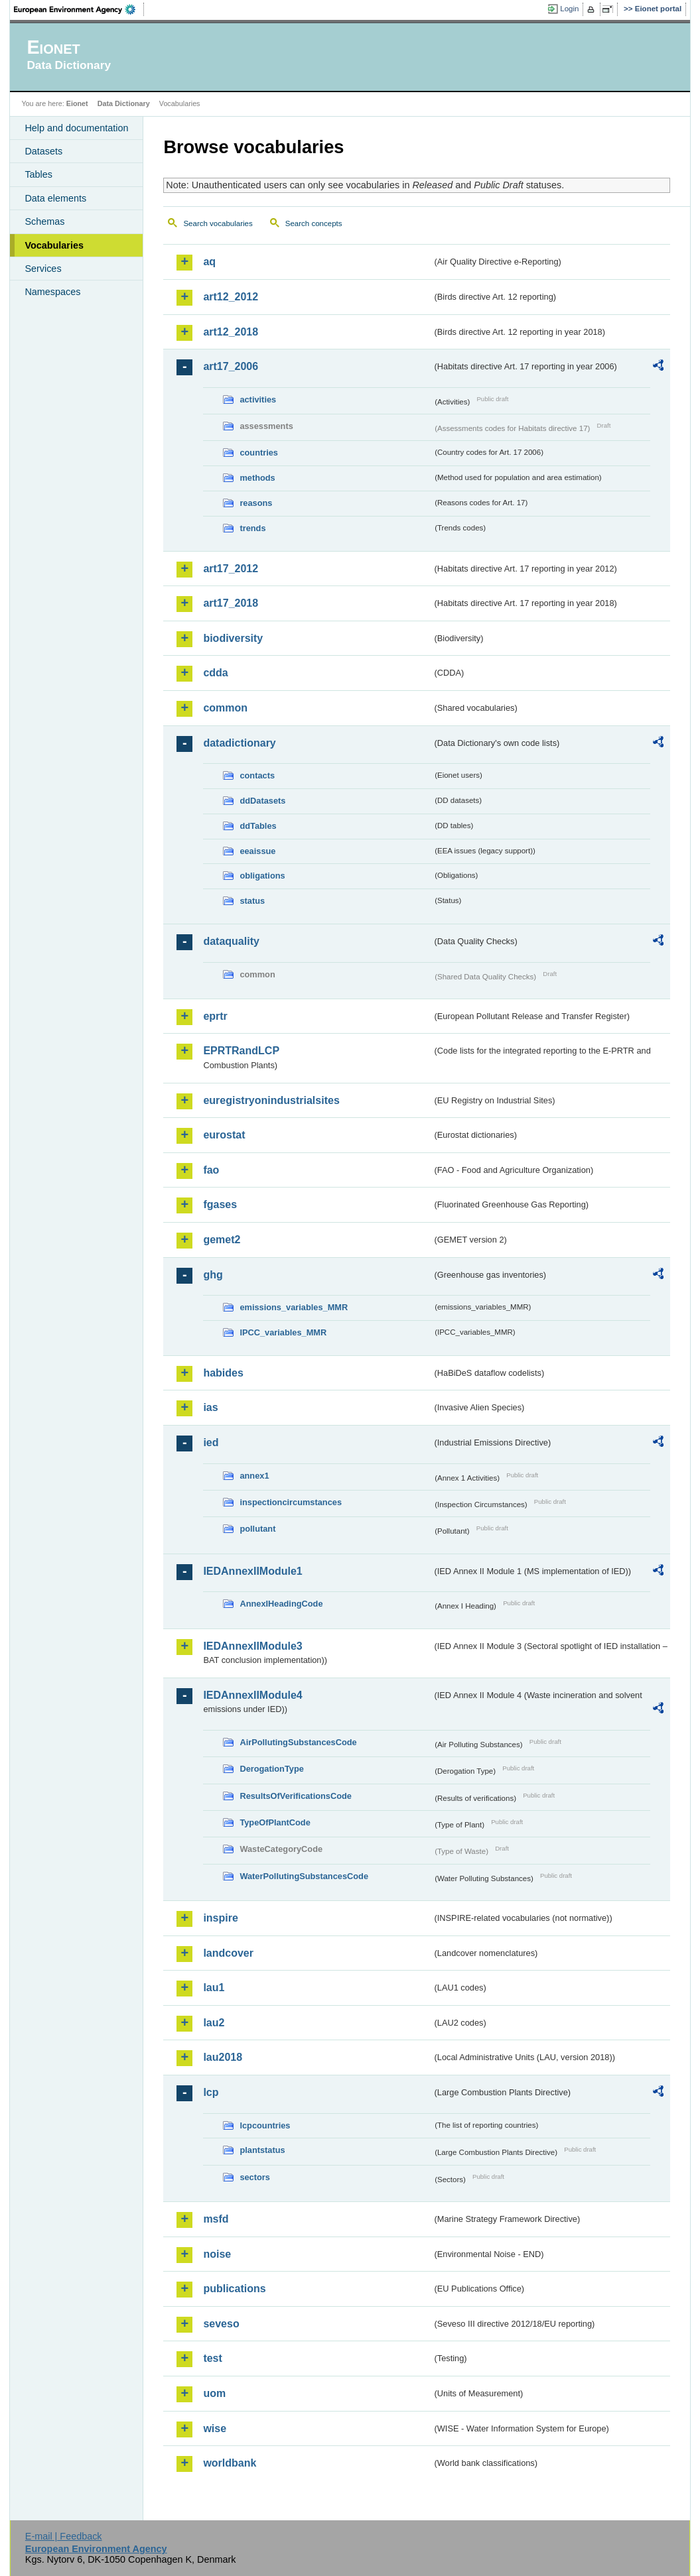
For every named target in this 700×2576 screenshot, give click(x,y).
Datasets (43, 151)
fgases (220, 1204)
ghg (212, 1274)
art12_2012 (230, 296)
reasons (256, 503)
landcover (228, 1953)
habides (223, 1373)
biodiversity (233, 638)
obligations (262, 876)
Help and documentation (76, 128)
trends (252, 528)
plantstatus (262, 2150)
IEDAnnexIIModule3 (252, 1646)
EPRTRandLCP (241, 1050)
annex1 (254, 1476)
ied (210, 1442)
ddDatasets (262, 801)
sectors (255, 2177)
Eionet (77, 103)
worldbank (229, 2463)
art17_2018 (230, 603)
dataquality (231, 941)
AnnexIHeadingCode (281, 1604)
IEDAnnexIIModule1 (252, 1571)
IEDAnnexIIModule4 (252, 1695)
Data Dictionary (124, 103)
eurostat (224, 1134)
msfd (215, 2219)
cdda (215, 672)
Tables (38, 174)
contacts (257, 775)
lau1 (213, 1987)
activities (258, 399)
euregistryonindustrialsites (271, 1100)
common (225, 707)
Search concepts (313, 223)
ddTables (258, 826)
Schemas (44, 221)
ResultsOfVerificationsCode (296, 1796)
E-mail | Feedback (63, 2536)
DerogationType (271, 1769)
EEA (79, 9)
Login (569, 9)
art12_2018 (230, 331)
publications (234, 2288)
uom (214, 2393)
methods (257, 478)
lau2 (213, 2022)
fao (211, 1170)
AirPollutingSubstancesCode (298, 1742)
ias (210, 1407)
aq (209, 261)
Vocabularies (54, 245)
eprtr (215, 1016)
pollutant (257, 1529)
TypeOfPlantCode (275, 1822)
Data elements (55, 198)
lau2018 (222, 2057)
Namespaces (52, 291)
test (212, 2358)
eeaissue (257, 851)
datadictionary (239, 743)
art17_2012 (230, 568)
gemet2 (221, 1239)
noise (217, 2254)
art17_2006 (230, 366)
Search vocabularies (217, 223)
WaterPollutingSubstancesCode (304, 1876)
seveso (221, 2323)
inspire (220, 1918)
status (252, 901)
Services (43, 268)
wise (214, 2428)
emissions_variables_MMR (294, 1307)
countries (259, 453)
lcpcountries (265, 2125)
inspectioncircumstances (291, 1502)
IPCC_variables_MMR (283, 1332)
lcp (210, 2092)
